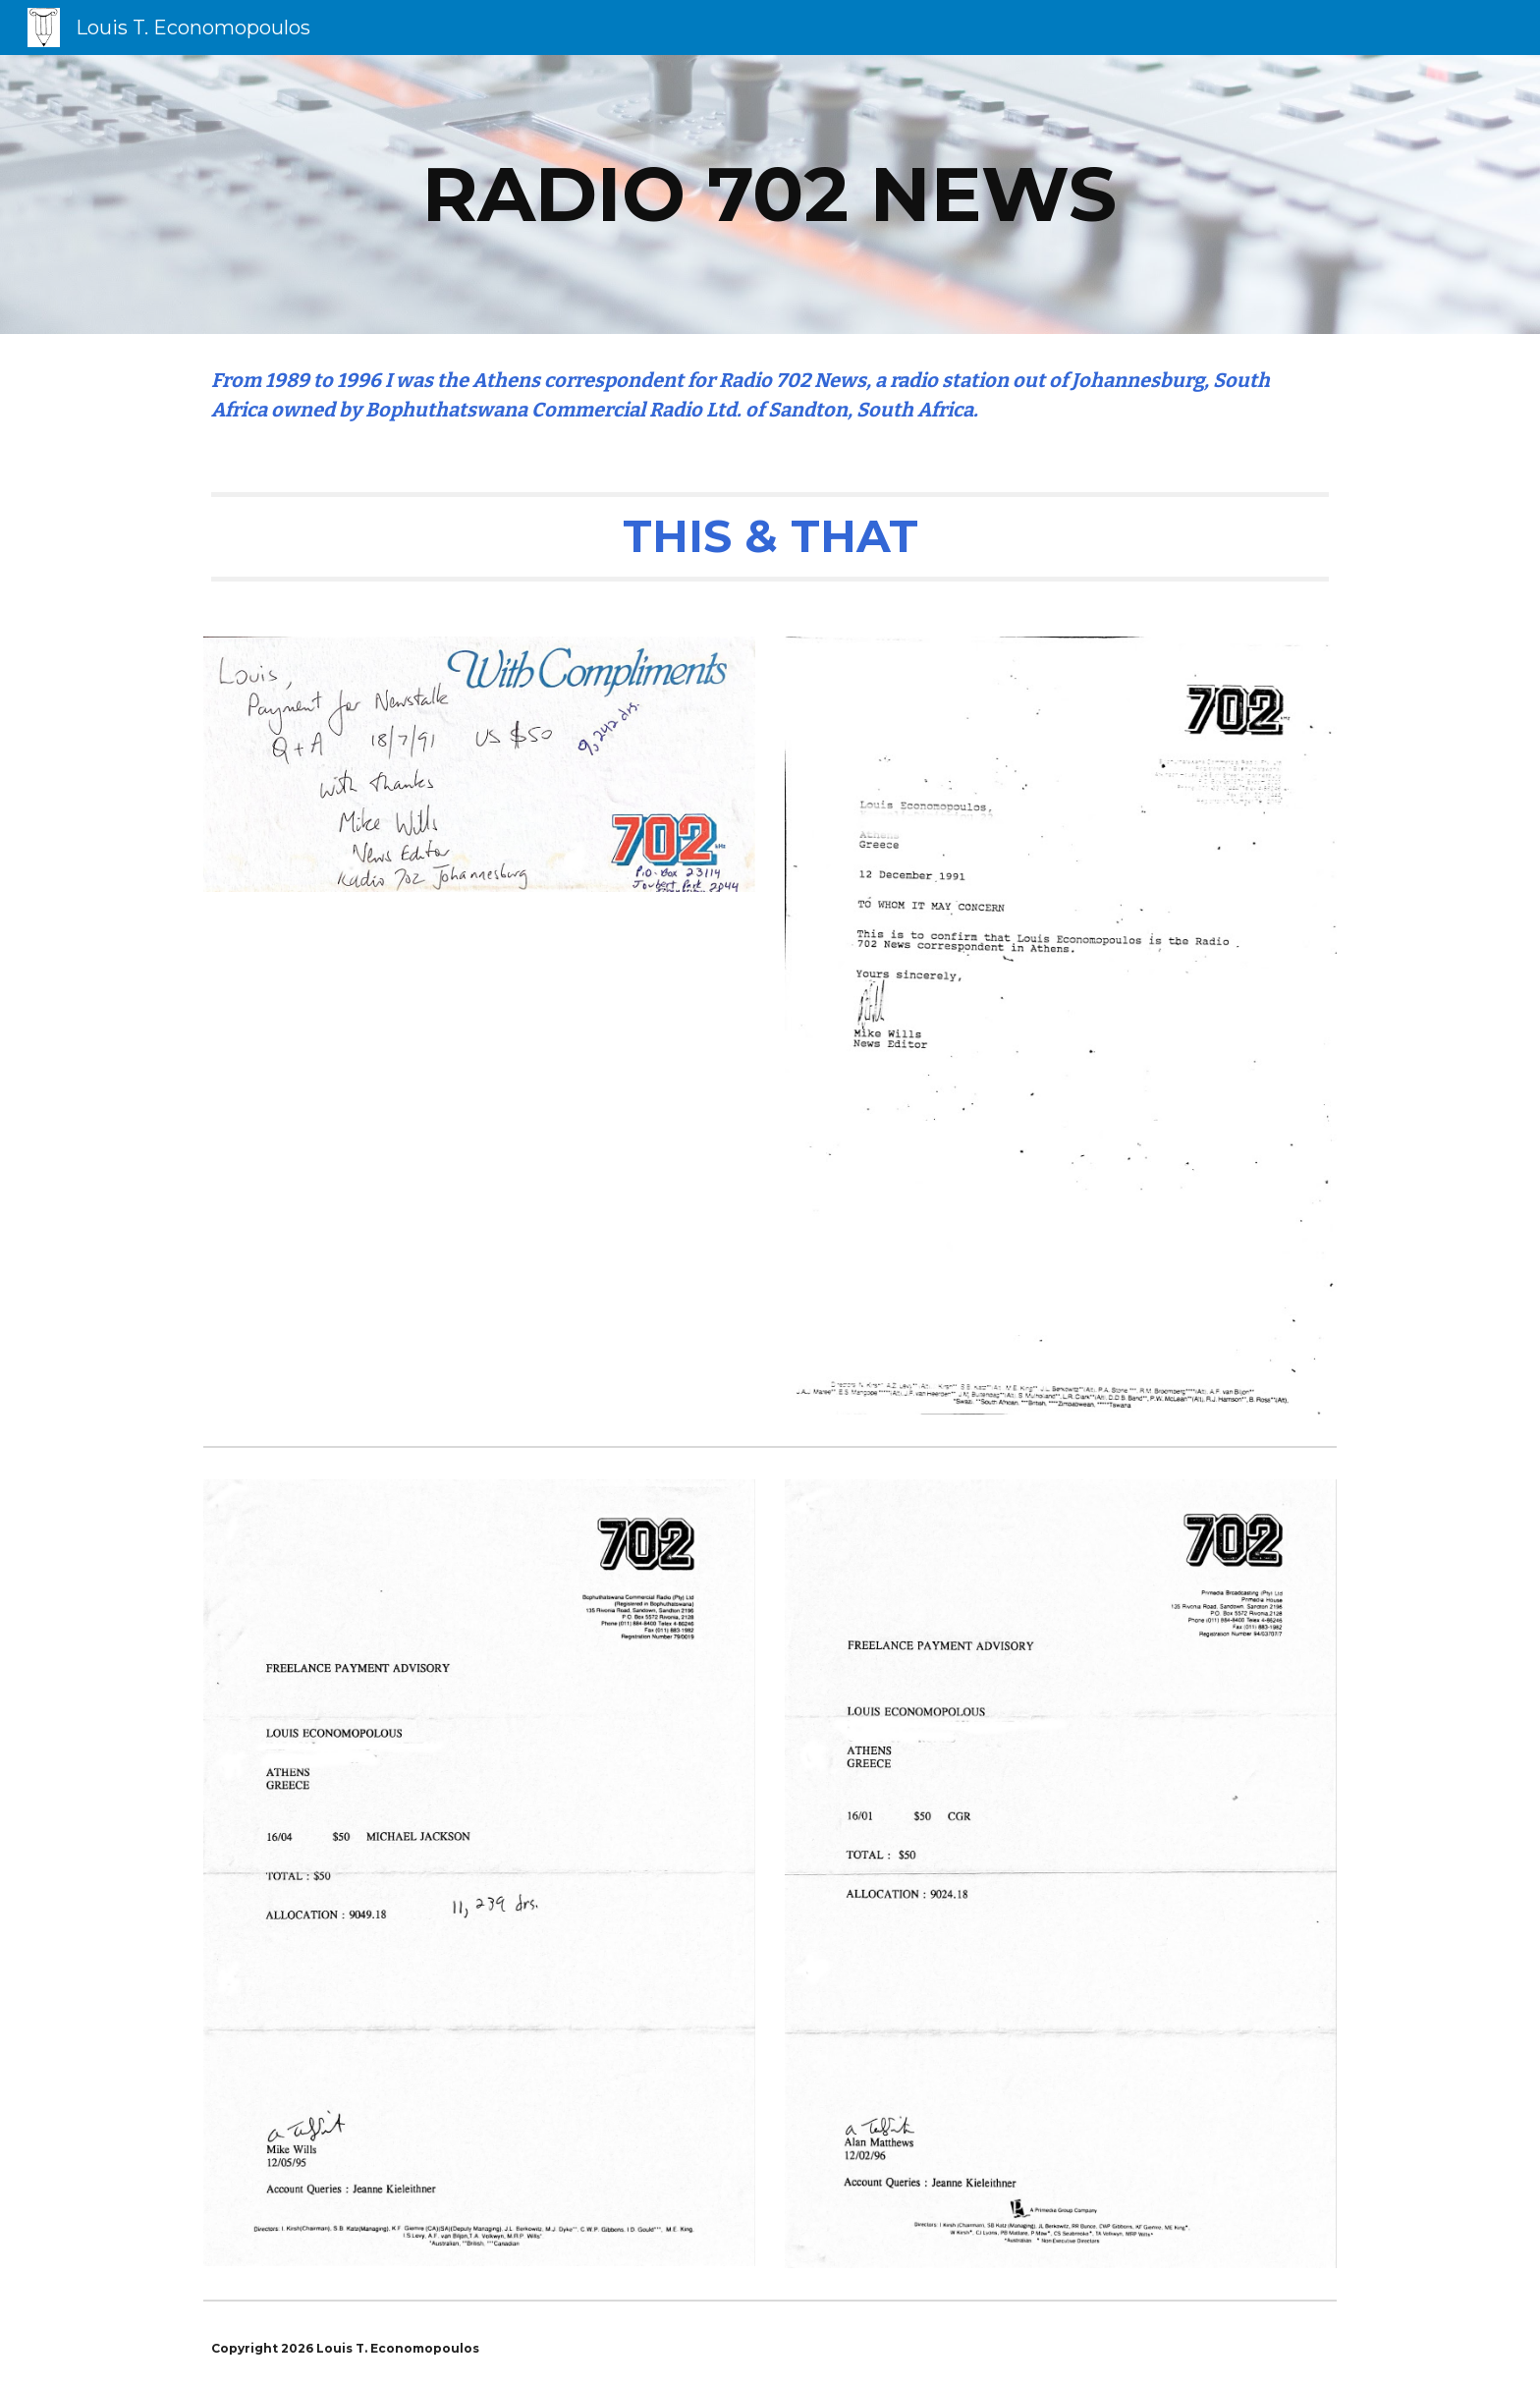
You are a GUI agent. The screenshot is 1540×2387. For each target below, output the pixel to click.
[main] (770, 194)
